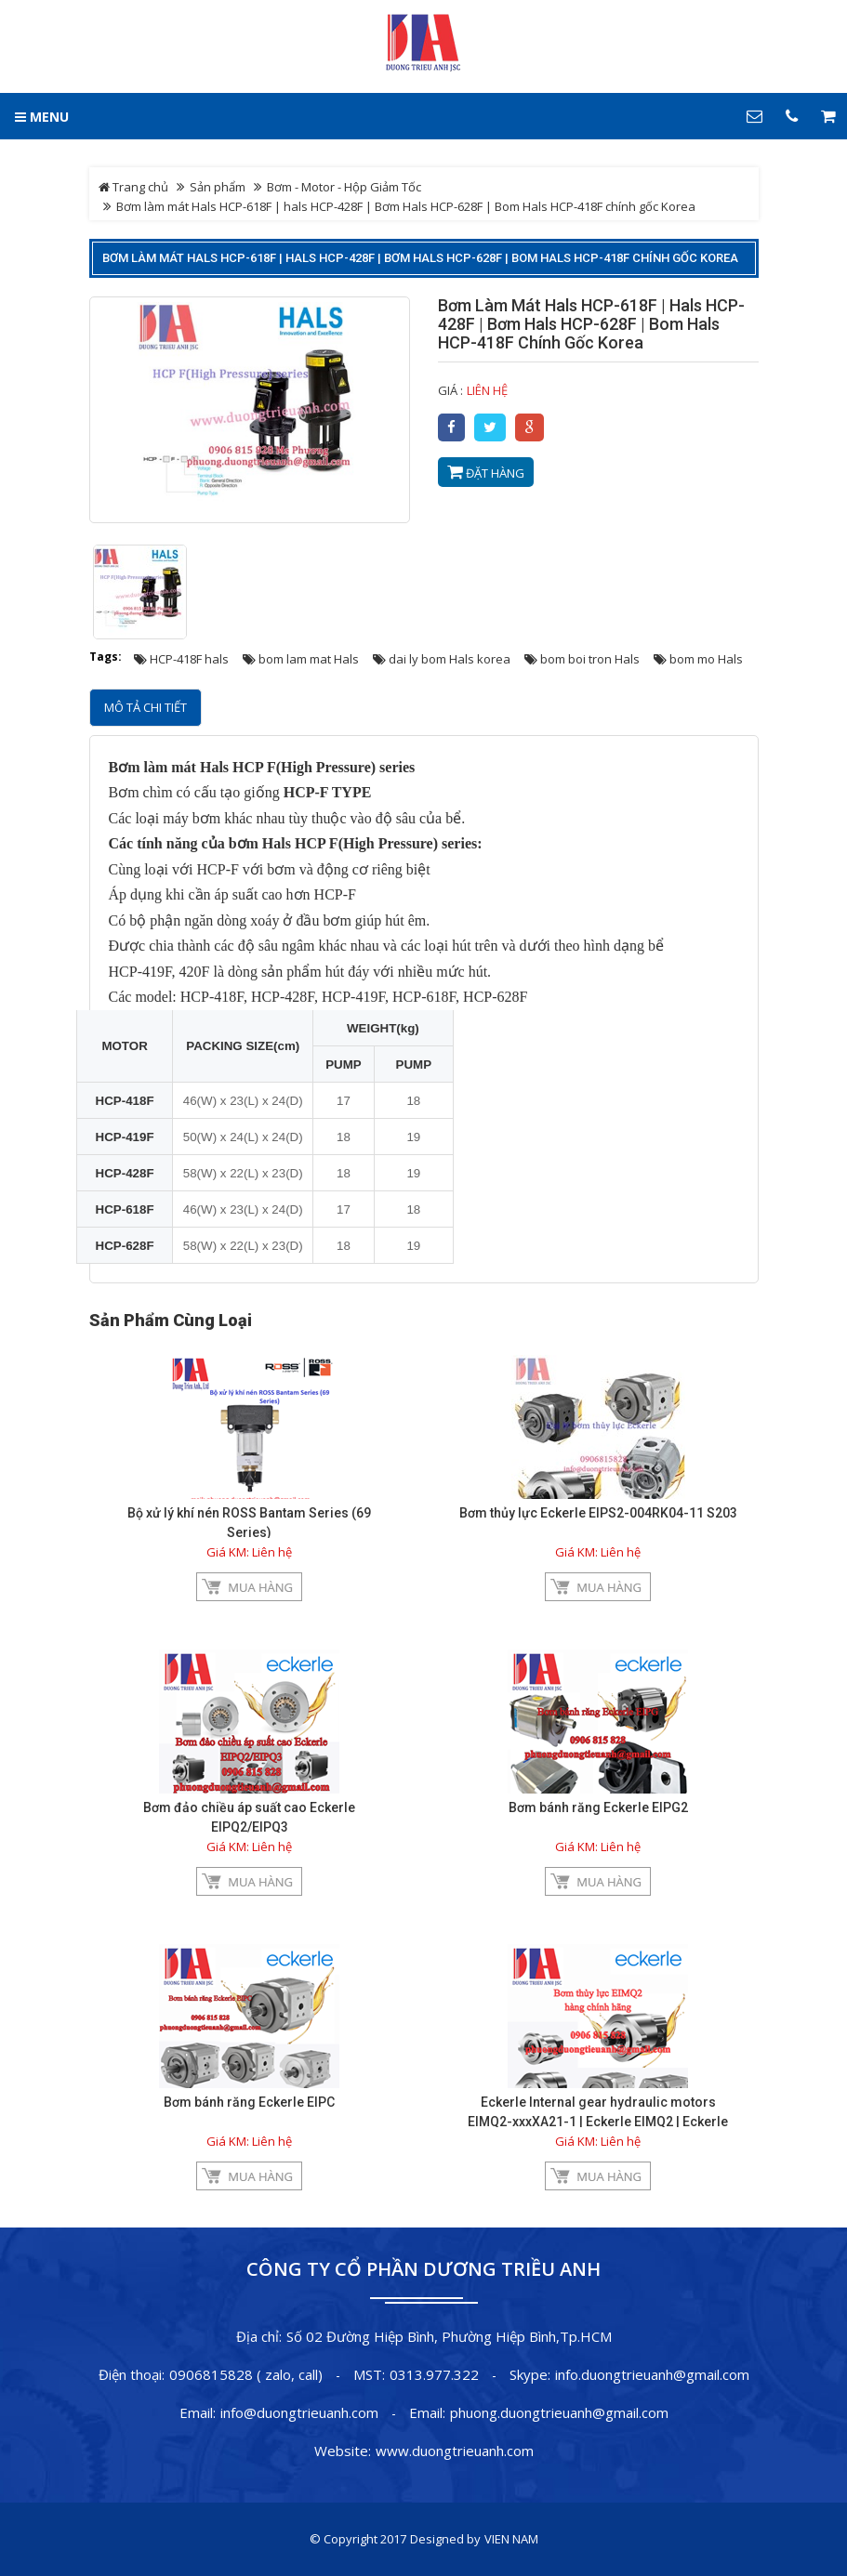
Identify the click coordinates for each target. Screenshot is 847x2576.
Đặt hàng (485, 472)
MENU (42, 116)
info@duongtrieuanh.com (299, 2412)
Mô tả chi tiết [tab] (145, 707)
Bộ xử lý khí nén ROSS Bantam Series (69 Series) (249, 1522)
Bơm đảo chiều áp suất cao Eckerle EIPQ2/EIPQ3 (249, 1817)
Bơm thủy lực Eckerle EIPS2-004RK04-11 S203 (598, 1512)
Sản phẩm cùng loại (170, 1320)
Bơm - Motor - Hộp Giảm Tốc (344, 186)
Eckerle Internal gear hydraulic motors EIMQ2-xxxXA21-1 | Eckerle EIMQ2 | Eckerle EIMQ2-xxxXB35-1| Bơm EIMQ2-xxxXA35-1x (598, 2122)
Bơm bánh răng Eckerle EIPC (249, 2102)
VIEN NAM (511, 2538)
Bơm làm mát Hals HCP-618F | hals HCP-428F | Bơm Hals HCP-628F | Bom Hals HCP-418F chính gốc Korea (420, 258)
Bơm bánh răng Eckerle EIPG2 (598, 1807)
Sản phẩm (217, 186)
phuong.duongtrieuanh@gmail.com (559, 2412)
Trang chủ (133, 186)
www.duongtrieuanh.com (455, 2450)
